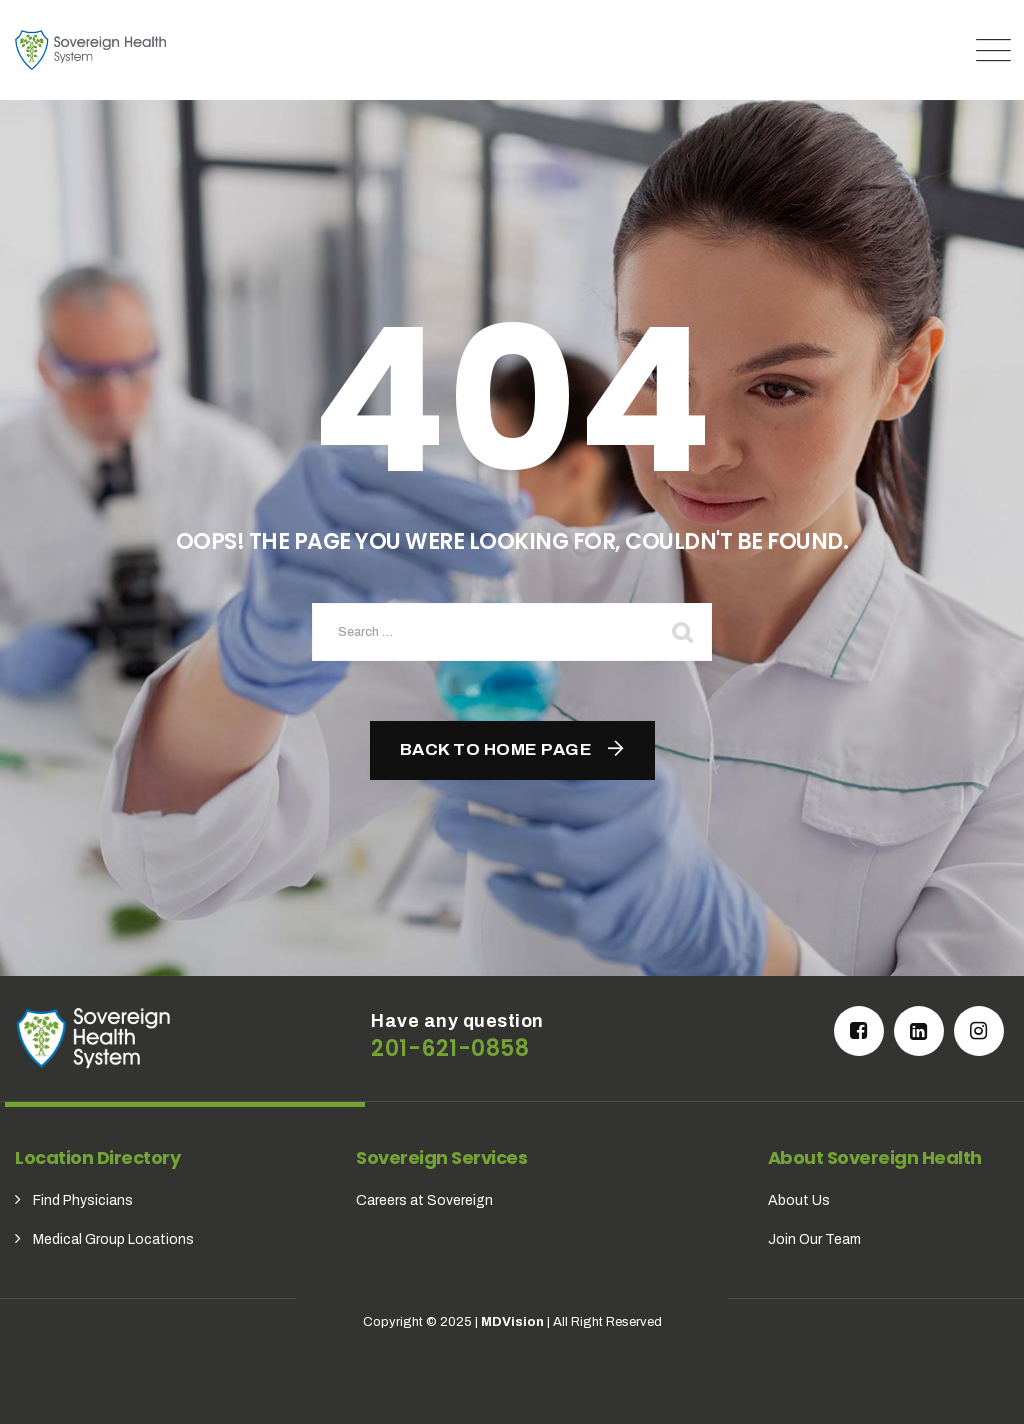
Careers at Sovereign (424, 1200)
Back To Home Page (496, 749)
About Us (799, 1200)
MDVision (512, 1322)
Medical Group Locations (113, 1239)
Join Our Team (814, 1239)
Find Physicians (83, 1200)
